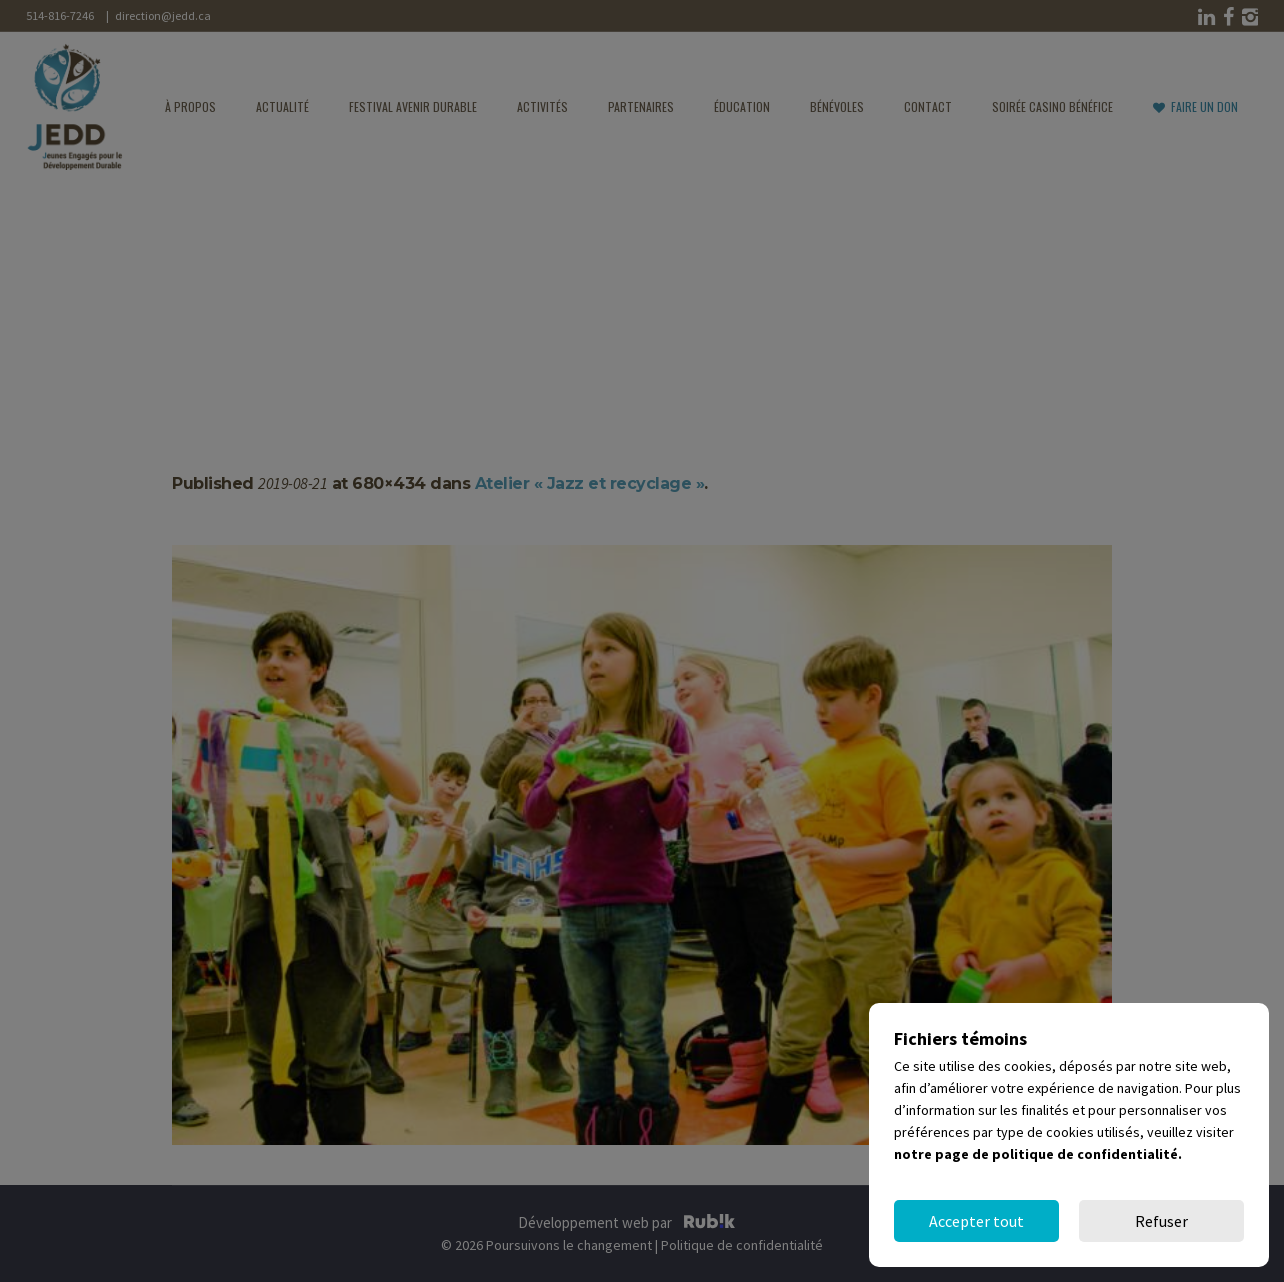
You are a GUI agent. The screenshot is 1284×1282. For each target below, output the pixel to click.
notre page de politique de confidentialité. (1038, 1154)
